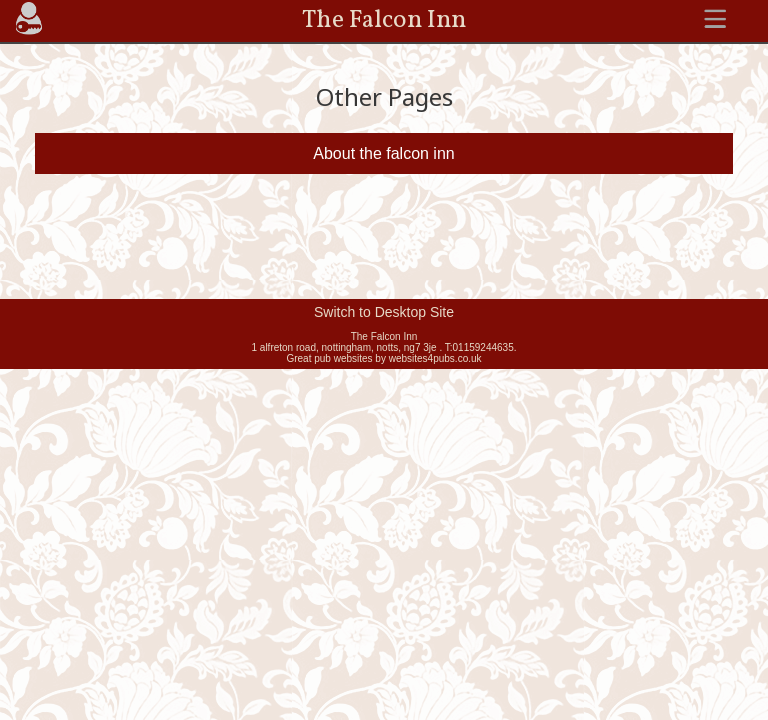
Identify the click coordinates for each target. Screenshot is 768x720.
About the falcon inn (383, 153)
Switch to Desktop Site (384, 312)
